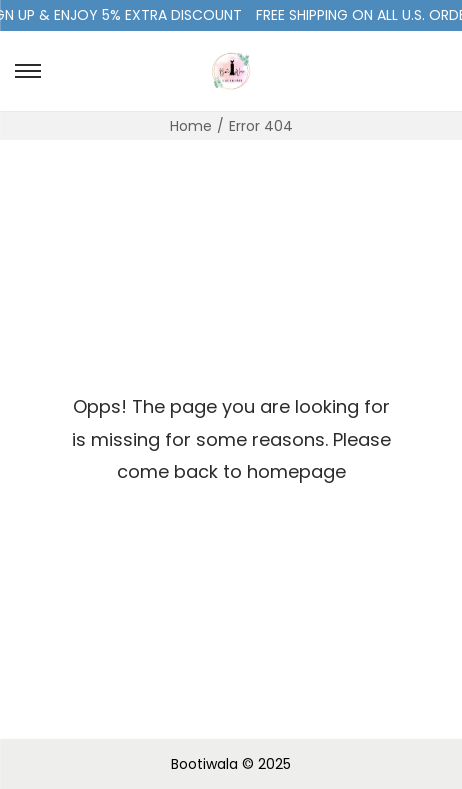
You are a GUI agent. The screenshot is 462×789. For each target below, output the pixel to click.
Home (191, 126)
